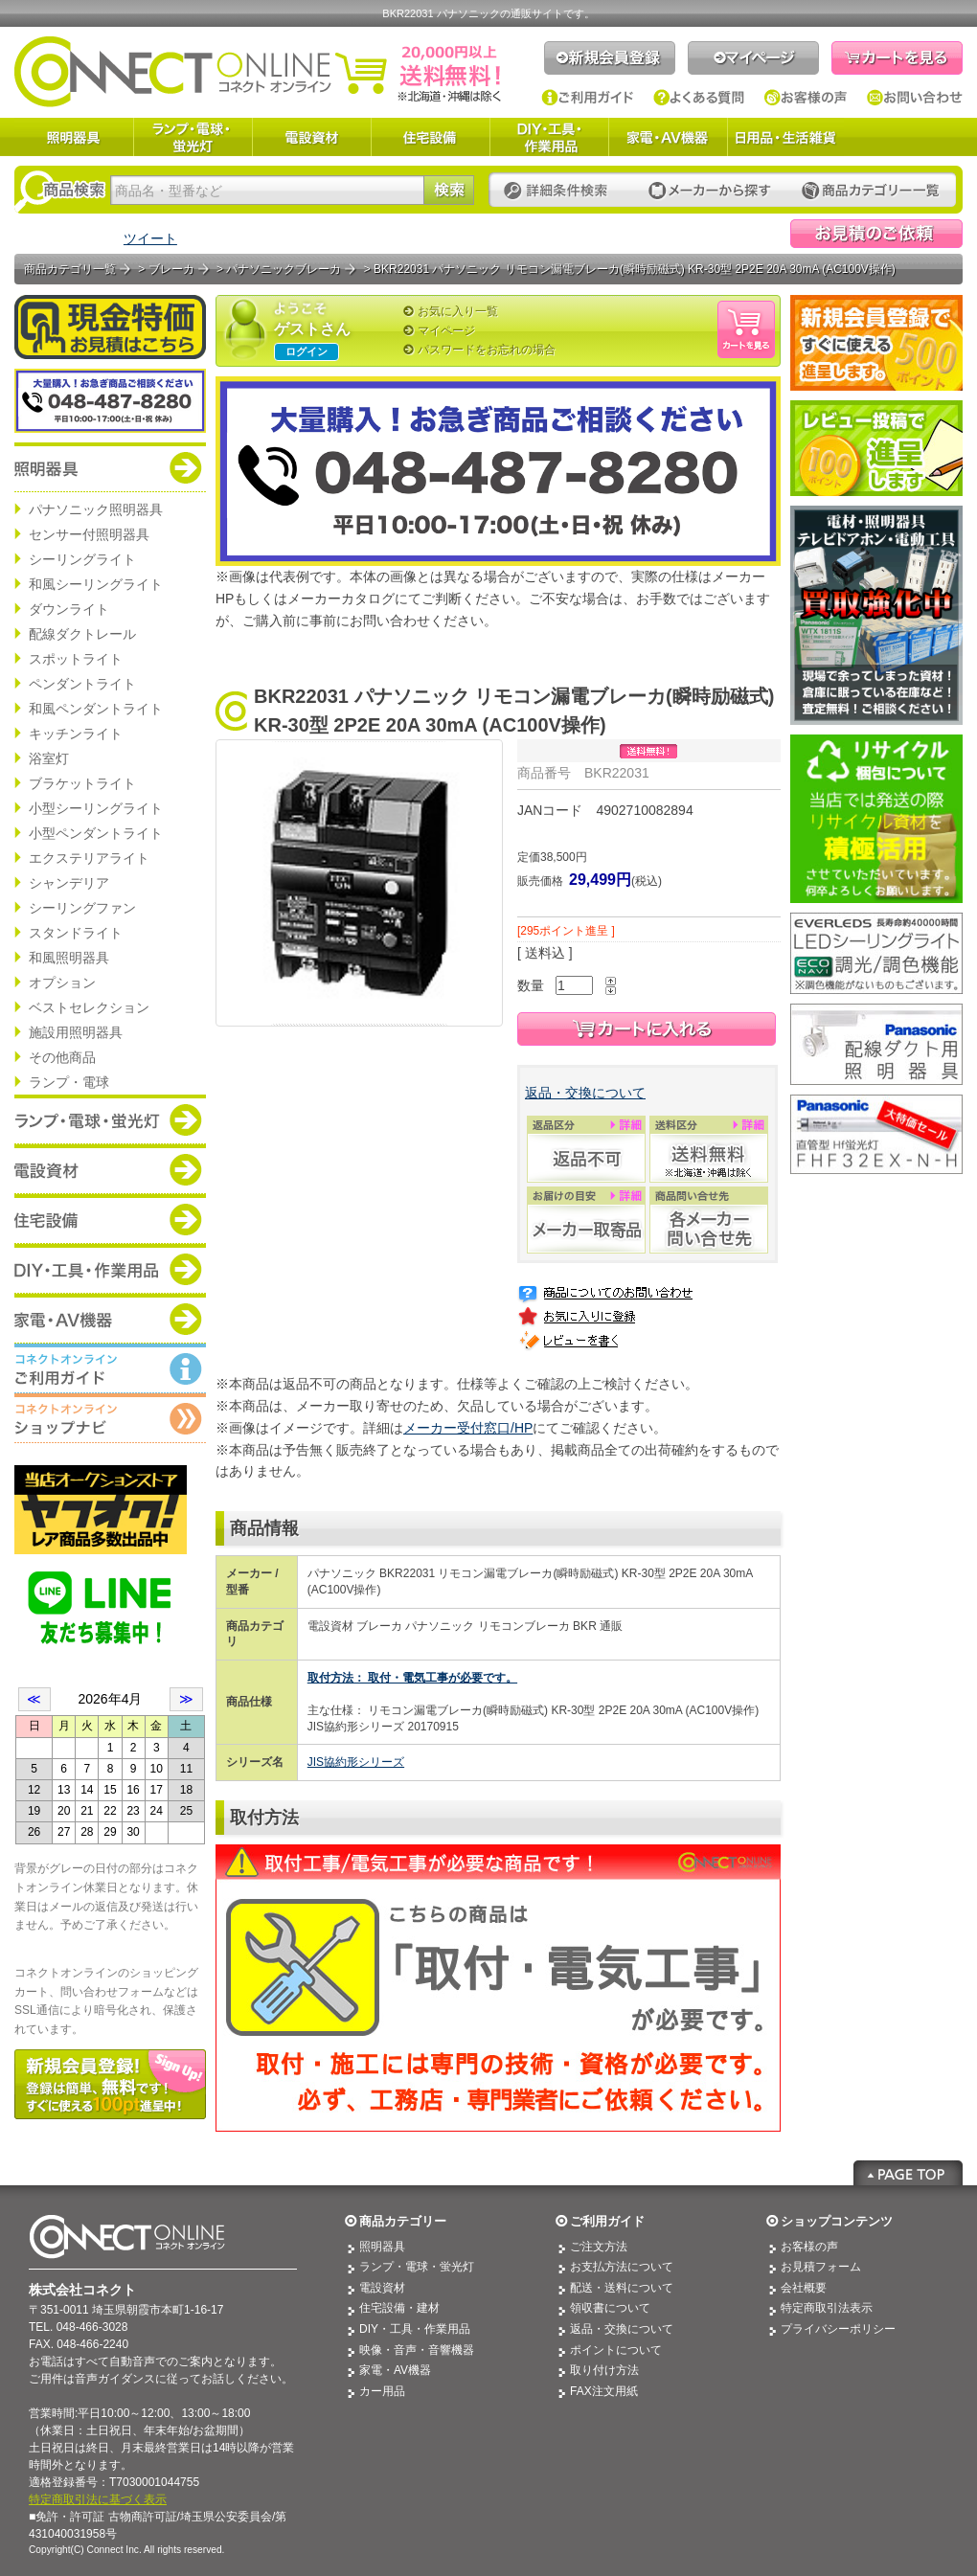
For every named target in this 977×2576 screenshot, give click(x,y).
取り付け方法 (604, 2370)
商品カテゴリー (402, 2221)
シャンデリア (69, 883)
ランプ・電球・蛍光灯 (192, 137)
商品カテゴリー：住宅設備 (110, 1219)
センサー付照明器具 (89, 534)
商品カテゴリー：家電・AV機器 (110, 1319)
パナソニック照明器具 (96, 509)
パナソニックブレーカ (283, 269)
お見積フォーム (821, 2266)
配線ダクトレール (82, 634)
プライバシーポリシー (838, 2329)
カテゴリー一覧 (871, 191)
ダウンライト (69, 609)
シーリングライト (82, 559)
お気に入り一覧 (458, 311)
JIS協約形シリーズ (355, 1762)
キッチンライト (76, 733)
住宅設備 (430, 137)
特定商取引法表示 (827, 2308)
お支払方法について (621, 2266)
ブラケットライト (82, 783)
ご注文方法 (598, 2246)
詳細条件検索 (561, 191)
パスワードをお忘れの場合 (487, 349)
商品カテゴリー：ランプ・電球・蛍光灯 (110, 1119)
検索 (448, 190)
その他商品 (62, 1057)
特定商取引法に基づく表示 (98, 2499)
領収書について (610, 2308)
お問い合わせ (915, 97)
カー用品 (382, 2391)
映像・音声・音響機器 (416, 2350)
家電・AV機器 (667, 137)
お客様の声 (806, 97)
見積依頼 (876, 233)
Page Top (908, 2172)
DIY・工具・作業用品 (548, 137)
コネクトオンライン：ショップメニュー (110, 1418)
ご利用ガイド (587, 97)
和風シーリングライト (96, 584)
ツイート (150, 238)
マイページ (753, 58)
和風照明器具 (69, 957)
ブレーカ (171, 269)
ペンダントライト (82, 683)
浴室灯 (49, 758)
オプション (62, 982)
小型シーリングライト (96, 808)
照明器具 (73, 137)
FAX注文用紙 (604, 2391)
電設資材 (311, 137)
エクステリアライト (89, 858)
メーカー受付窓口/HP (468, 1427)
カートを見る (897, 58)
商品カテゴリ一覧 (70, 269)
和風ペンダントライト (96, 708)
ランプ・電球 (69, 1082)
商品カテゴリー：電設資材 (110, 1169)
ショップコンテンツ (837, 2221)
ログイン (306, 351)
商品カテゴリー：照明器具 (110, 467)
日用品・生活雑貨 (785, 137)
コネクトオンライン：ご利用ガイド (110, 1368)
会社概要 (804, 2287)
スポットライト (76, 659)
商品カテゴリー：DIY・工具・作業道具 (110, 1269)
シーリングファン (82, 907)
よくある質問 (699, 97)
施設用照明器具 (76, 1032)
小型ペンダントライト (96, 833)
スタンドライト (76, 932)
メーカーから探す (710, 191)
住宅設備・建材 (399, 2308)
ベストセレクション (89, 1007)
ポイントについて (616, 2350)
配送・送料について (621, 2287)
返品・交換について (585, 1092)
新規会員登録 (609, 58)
